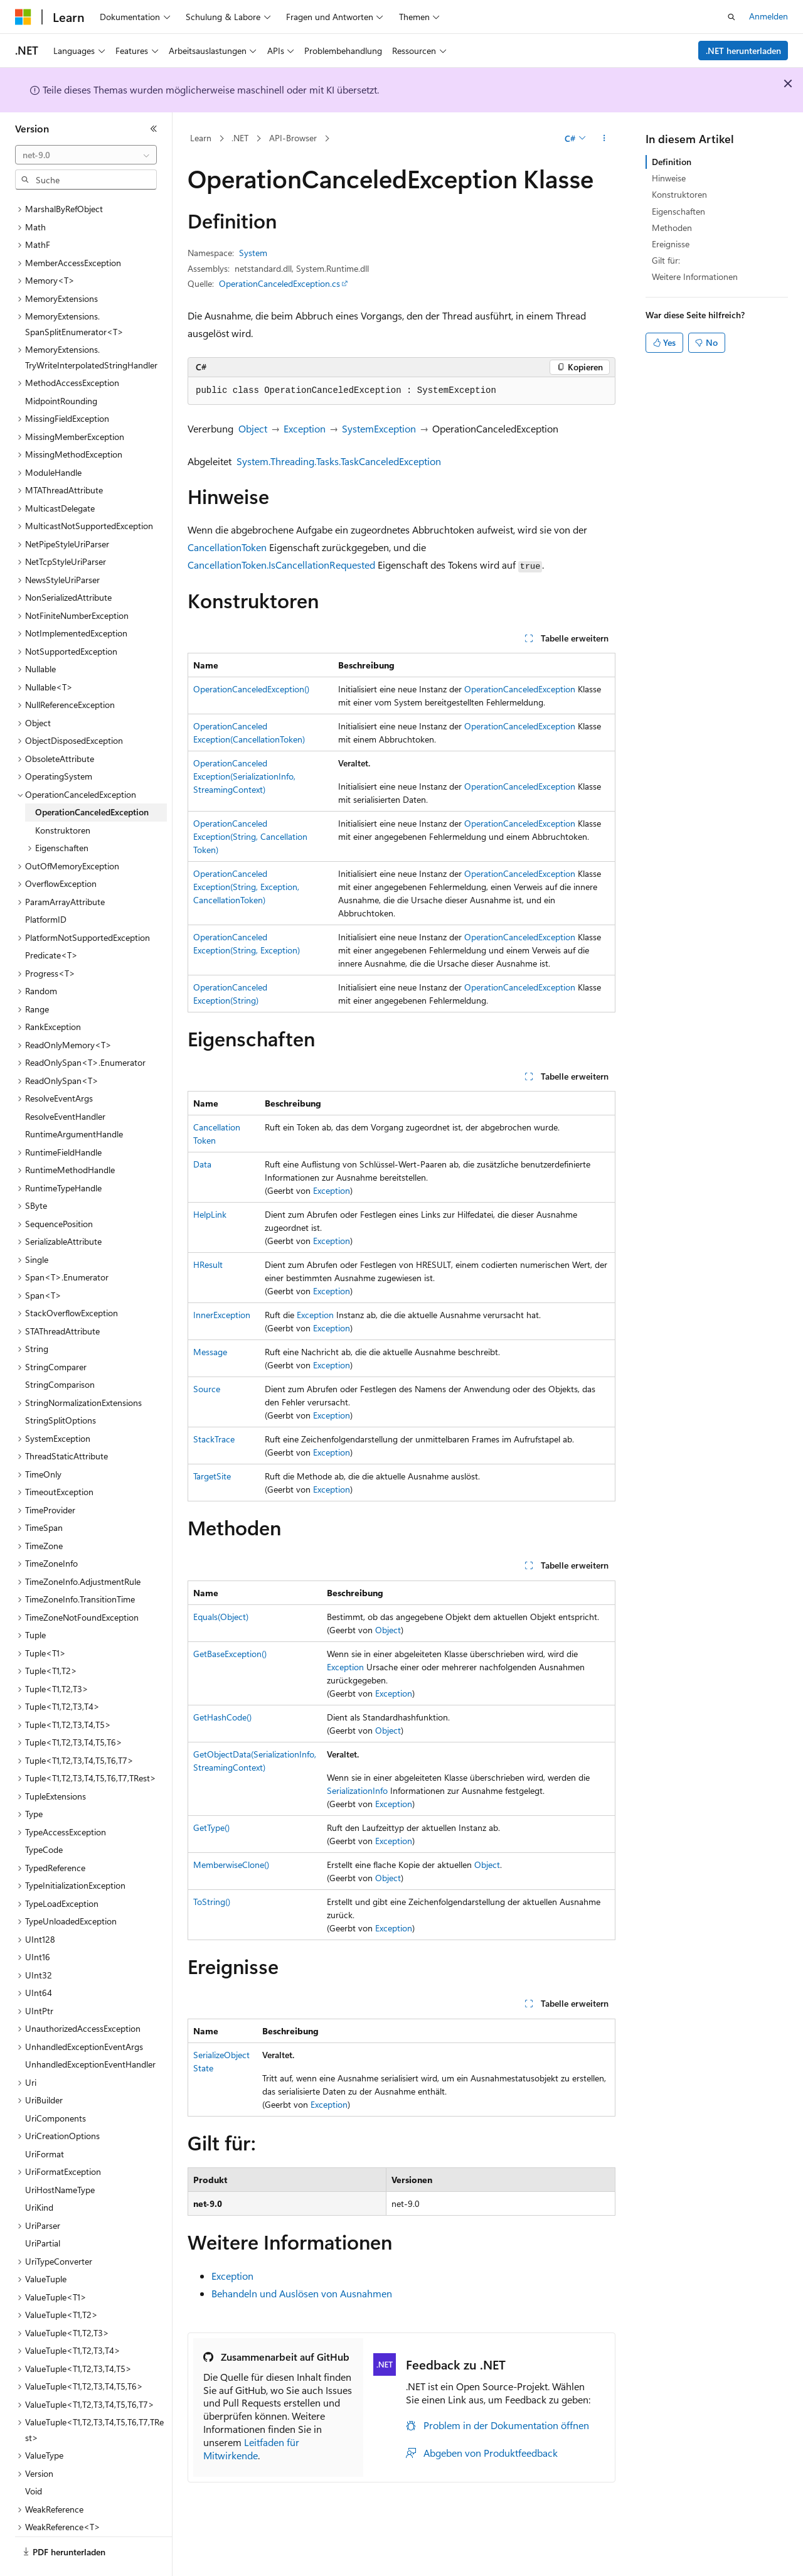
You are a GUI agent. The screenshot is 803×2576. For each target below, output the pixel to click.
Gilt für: (666, 260)
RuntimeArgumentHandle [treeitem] (74, 1099)
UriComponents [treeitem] (55, 2084)
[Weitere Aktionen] (604, 139)
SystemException (379, 428)
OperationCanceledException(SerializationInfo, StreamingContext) (244, 776)
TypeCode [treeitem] (44, 1815)
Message (210, 1352)
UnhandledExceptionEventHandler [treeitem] (90, 2030)
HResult (208, 1264)
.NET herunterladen (743, 50)
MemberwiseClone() (231, 1864)
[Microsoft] (23, 17)
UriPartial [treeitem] (42, 2208)
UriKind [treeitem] (39, 2173)
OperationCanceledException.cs (279, 283)
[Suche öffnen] (731, 17)
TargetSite (212, 1476)
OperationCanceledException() (251, 689)
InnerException (221, 1315)
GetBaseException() (230, 1654)
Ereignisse (670, 244)
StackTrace (214, 1439)
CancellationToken (227, 547)
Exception (305, 428)
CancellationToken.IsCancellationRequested (281, 564)
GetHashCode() (222, 1717)
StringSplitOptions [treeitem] (60, 1386)
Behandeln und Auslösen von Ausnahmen (301, 2293)
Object (252, 428)
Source (206, 1389)
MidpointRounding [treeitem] (61, 366)
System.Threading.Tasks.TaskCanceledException (339, 461)
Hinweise (669, 178)
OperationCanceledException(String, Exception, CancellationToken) (246, 886)
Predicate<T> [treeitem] (51, 920)
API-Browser (293, 138)
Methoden (672, 227)
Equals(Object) (220, 1617)
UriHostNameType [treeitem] (60, 2155)
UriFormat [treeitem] (44, 2119)
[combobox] (86, 155)
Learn (200, 138)
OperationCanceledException (519, 689)
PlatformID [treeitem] (45, 885)
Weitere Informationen (695, 276)
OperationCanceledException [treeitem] (92, 777)
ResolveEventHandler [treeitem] (65, 1082)
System (253, 253)
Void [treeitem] (33, 2456)
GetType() (211, 1827)
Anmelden (768, 16)
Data (202, 1164)
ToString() (211, 1902)
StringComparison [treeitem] (60, 1350)
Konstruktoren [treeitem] (62, 796)
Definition (671, 162)
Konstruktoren (679, 194)
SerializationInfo (357, 1790)
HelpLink (209, 1214)
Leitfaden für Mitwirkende (251, 2448)
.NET (239, 138)
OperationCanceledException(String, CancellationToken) (250, 836)
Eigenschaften (678, 211)
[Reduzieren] (154, 128)
